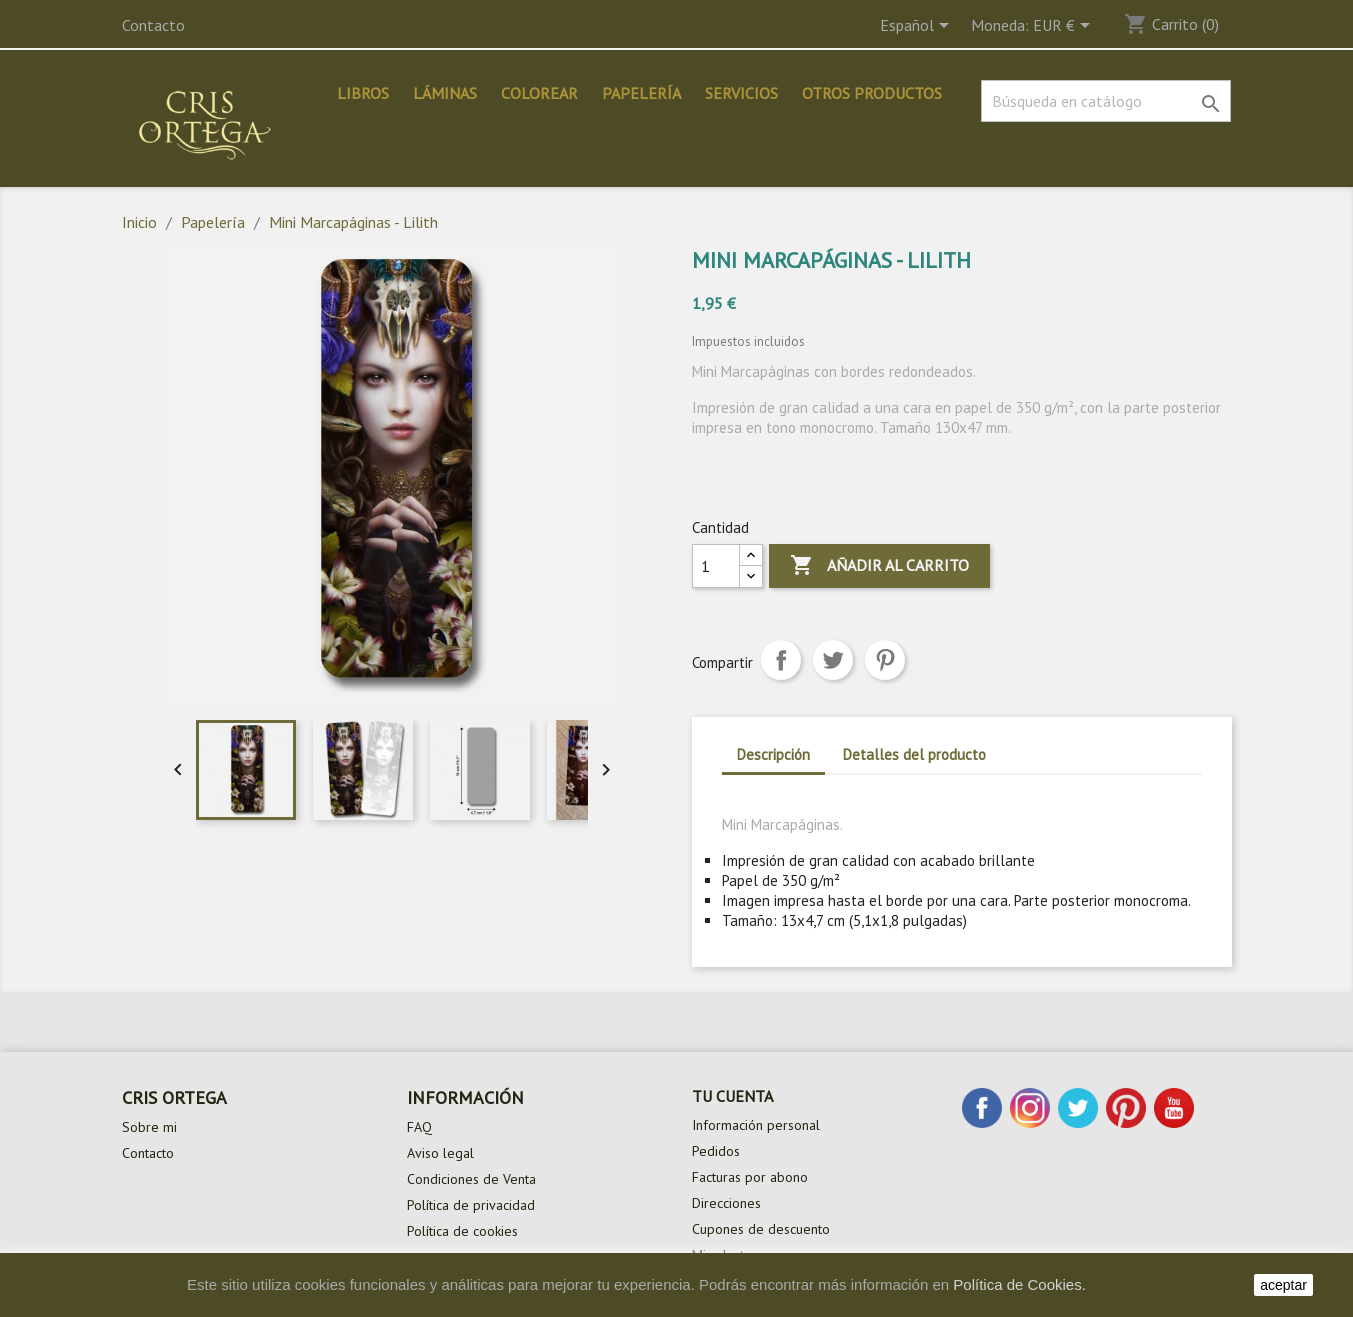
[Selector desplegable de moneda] (1065, 27)
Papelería (641, 93)
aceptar (1283, 1285)
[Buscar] (1106, 101)
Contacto (153, 25)
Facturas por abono (750, 1177)
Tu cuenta (732, 1096)
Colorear (539, 93)
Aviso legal (440, 1153)
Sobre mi (149, 1127)
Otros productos (872, 93)
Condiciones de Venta (471, 1179)
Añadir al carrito (879, 566)
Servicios (741, 93)
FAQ (419, 1127)
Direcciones (726, 1203)
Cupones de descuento (761, 1229)
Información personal (756, 1125)
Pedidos (716, 1151)
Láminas (445, 93)
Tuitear (833, 660)
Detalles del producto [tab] (914, 754)
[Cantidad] (716, 566)
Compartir (781, 660)
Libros (363, 93)
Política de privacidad (471, 1205)
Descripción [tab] (773, 754)
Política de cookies (462, 1231)
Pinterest (885, 660)
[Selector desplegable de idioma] (918, 27)
